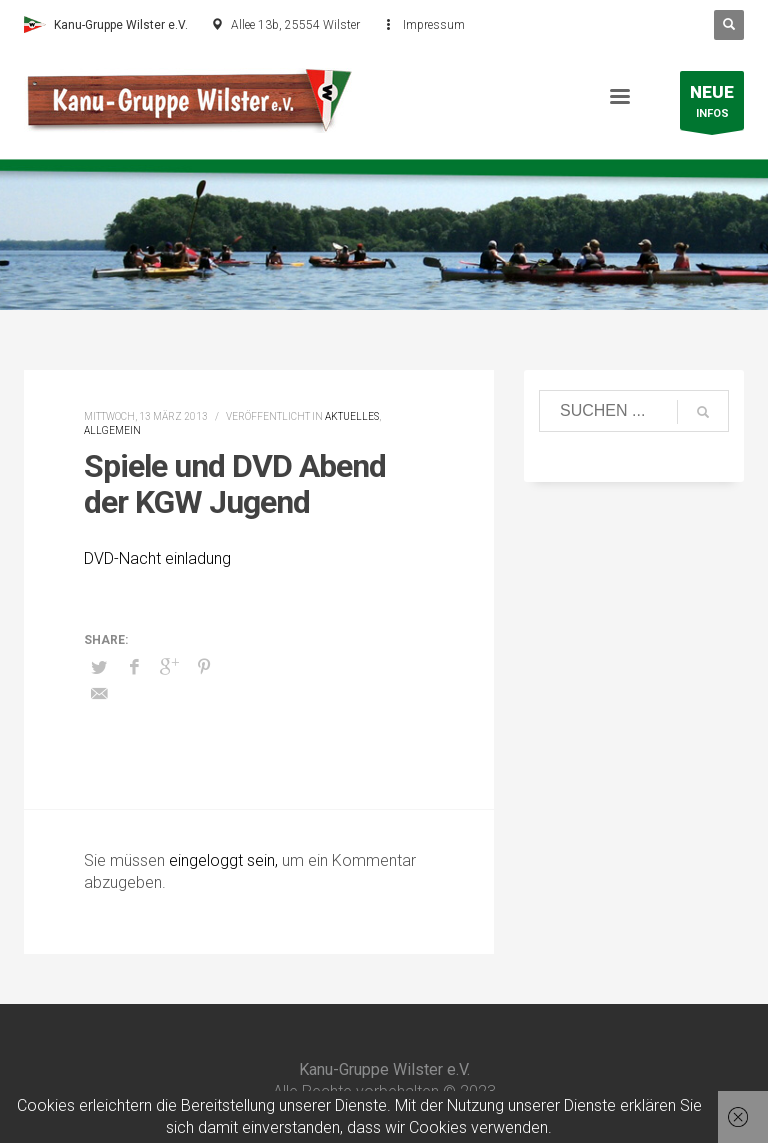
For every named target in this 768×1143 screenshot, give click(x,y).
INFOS (712, 105)
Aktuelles (352, 416)
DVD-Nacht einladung (157, 558)
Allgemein (112, 430)
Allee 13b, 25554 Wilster (295, 25)
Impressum (434, 25)
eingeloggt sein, (225, 860)
